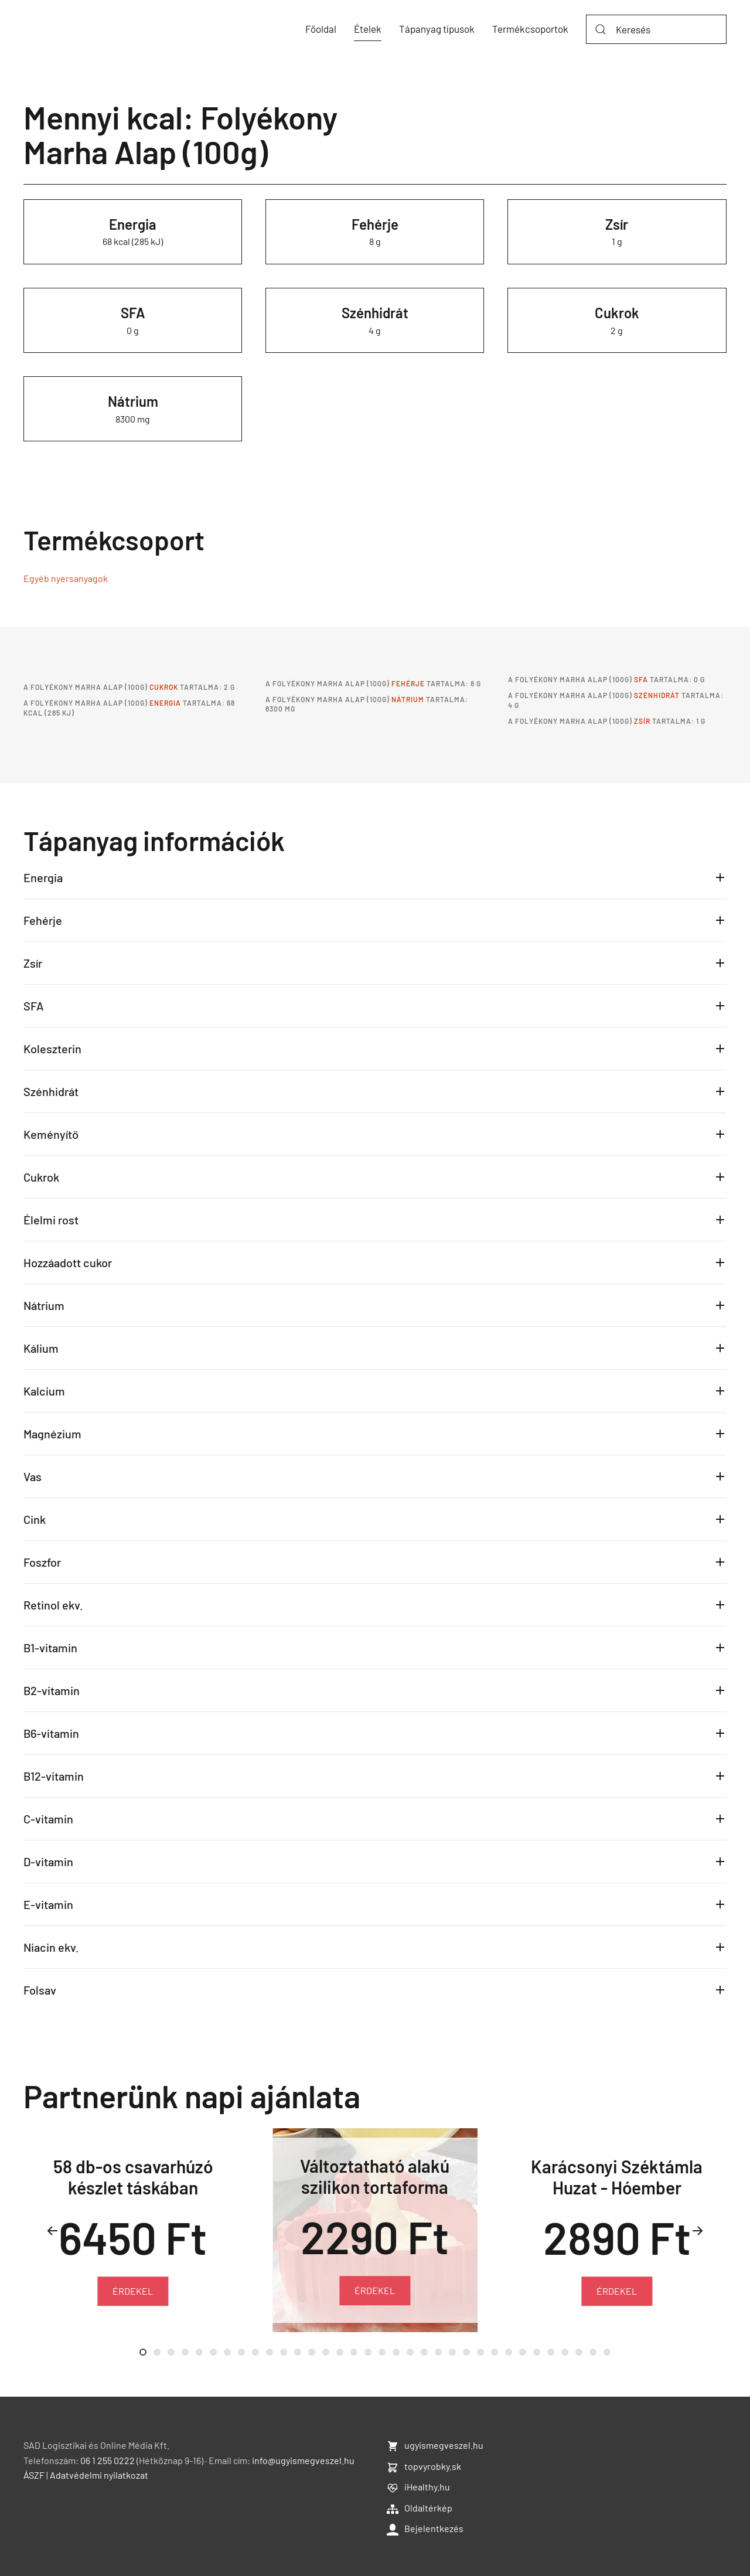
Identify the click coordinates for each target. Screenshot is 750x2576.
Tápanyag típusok (437, 29)
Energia (132, 224)
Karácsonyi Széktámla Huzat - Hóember (617, 2177)
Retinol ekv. (53, 1604)
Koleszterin (52, 1048)
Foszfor (42, 1562)
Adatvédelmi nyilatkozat (99, 2474)
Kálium (41, 1348)
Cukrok (617, 312)
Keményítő (51, 1134)
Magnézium (52, 1433)
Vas (32, 1476)
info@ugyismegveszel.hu (303, 2460)
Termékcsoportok (530, 29)
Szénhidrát (375, 312)
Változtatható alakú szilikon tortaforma (374, 2176)
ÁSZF (34, 2474)
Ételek (367, 29)
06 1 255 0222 (107, 2460)
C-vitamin (48, 1818)
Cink (34, 1519)
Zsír (616, 224)
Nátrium (133, 401)
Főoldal (320, 29)
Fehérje (375, 224)
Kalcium (44, 1390)
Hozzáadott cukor (67, 1262)
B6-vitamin (51, 1733)
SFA (133, 312)
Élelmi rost (51, 1219)
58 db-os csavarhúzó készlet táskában (133, 2177)
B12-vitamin (53, 1775)
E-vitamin (48, 1904)
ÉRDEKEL (132, 2290)
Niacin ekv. (51, 1947)
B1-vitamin (50, 1647)
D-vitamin (48, 1861)
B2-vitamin (51, 1690)
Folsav (39, 1989)
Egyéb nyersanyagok (65, 578)
